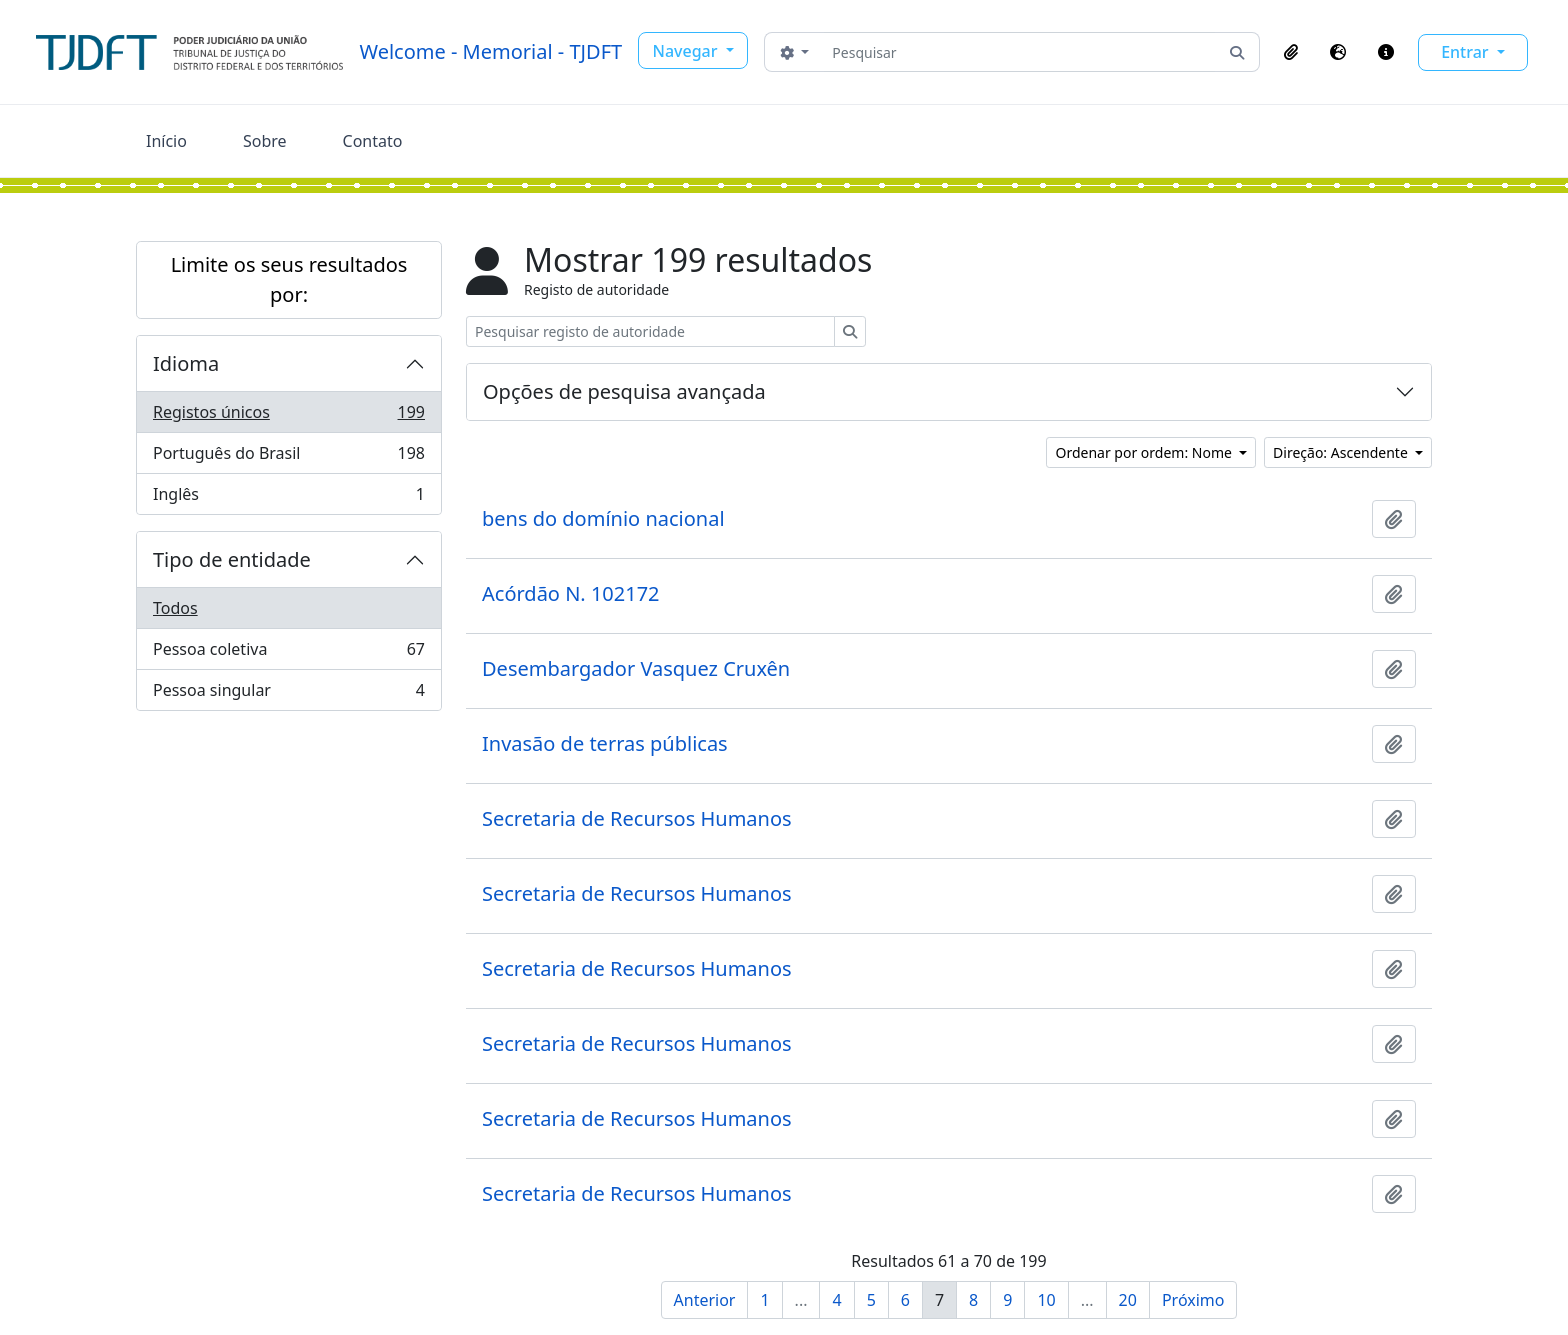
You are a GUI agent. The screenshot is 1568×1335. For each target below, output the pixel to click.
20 (1128, 1300)
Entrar (1467, 52)
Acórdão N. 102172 (571, 594)
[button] (1291, 52)
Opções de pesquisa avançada (624, 391)
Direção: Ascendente (1342, 452)
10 (1046, 1300)
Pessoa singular (288, 694)
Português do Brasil (288, 457)
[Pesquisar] (1019, 52)
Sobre (265, 141)
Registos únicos (288, 416)
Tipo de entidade (232, 559)
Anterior (705, 1300)
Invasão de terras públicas (605, 744)
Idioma (186, 363)
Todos (175, 608)
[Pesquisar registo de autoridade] (650, 331)
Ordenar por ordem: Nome (1145, 452)
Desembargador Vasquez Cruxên (636, 669)
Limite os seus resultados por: (289, 279)
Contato (373, 141)
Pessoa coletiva (288, 653)
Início (166, 141)
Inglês (288, 498)
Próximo (1193, 1300)
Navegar (687, 51)
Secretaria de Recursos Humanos (637, 819)
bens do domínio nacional (603, 519)
